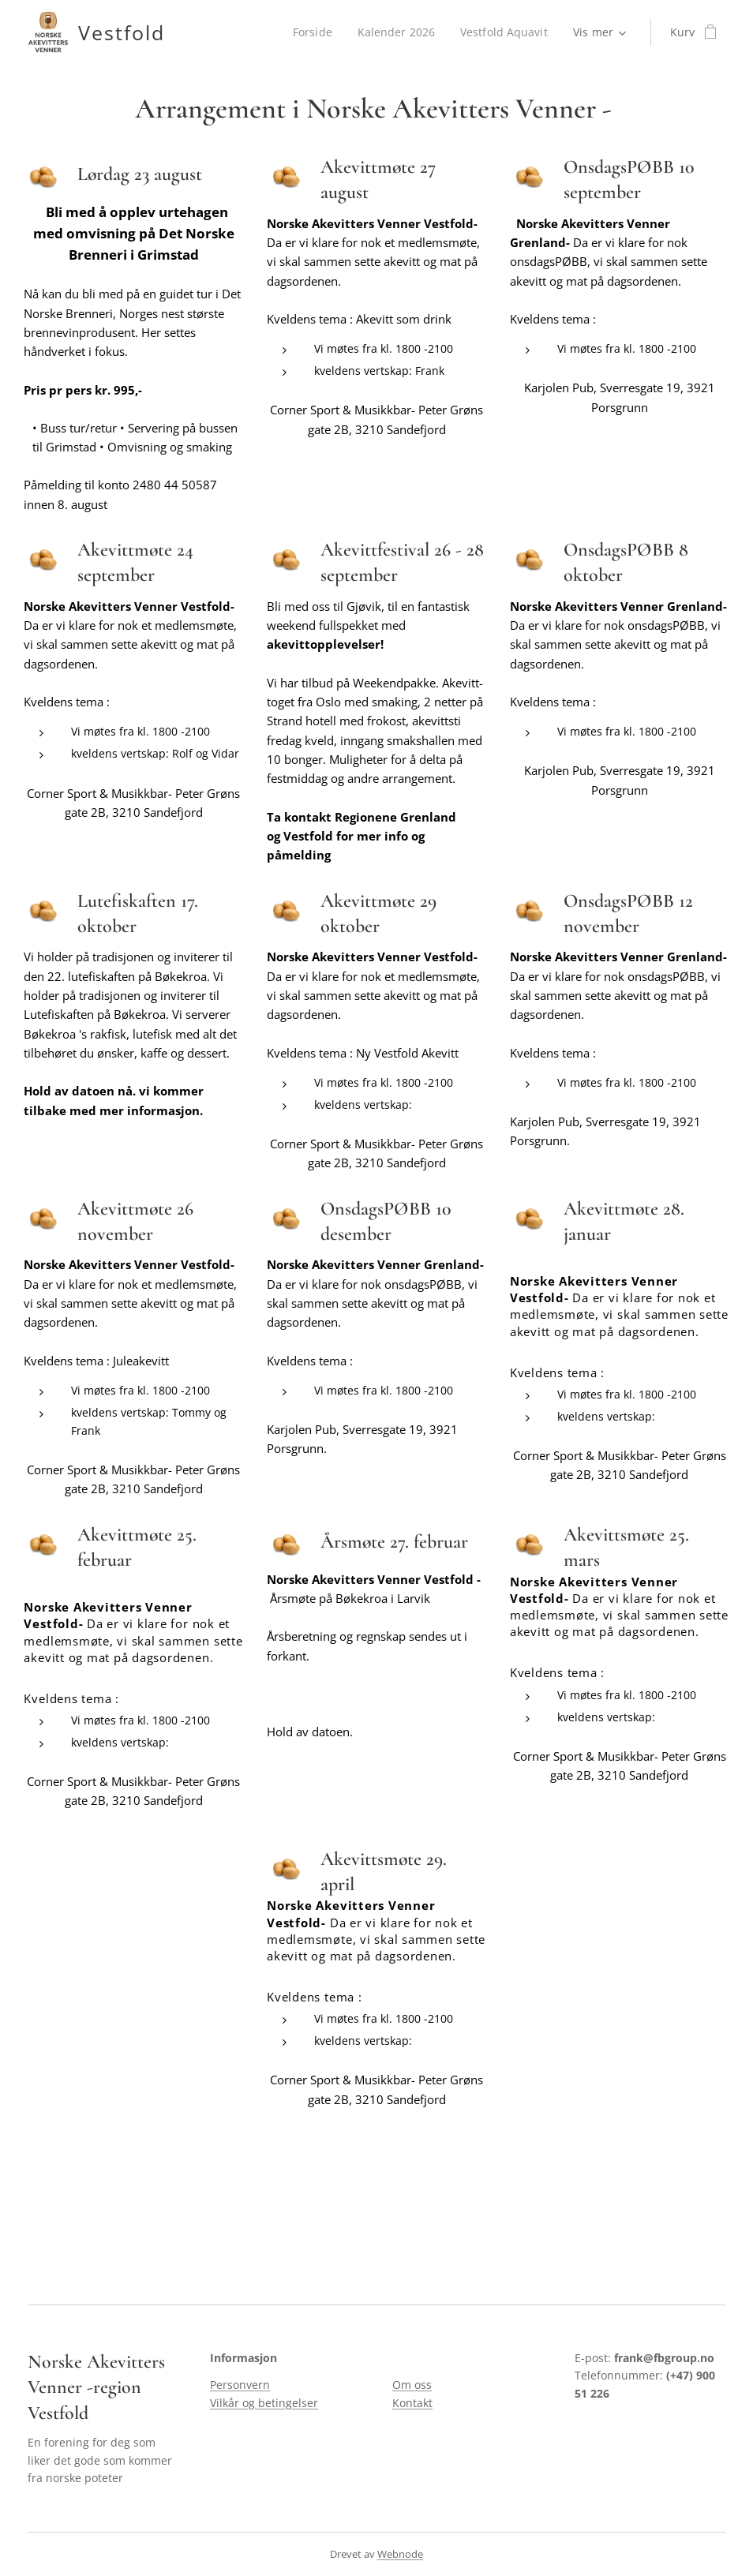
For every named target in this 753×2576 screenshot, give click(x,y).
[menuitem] (312, 32)
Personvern (240, 2384)
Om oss (412, 2384)
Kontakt (412, 2401)
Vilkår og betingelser (264, 2401)
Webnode (400, 2554)
